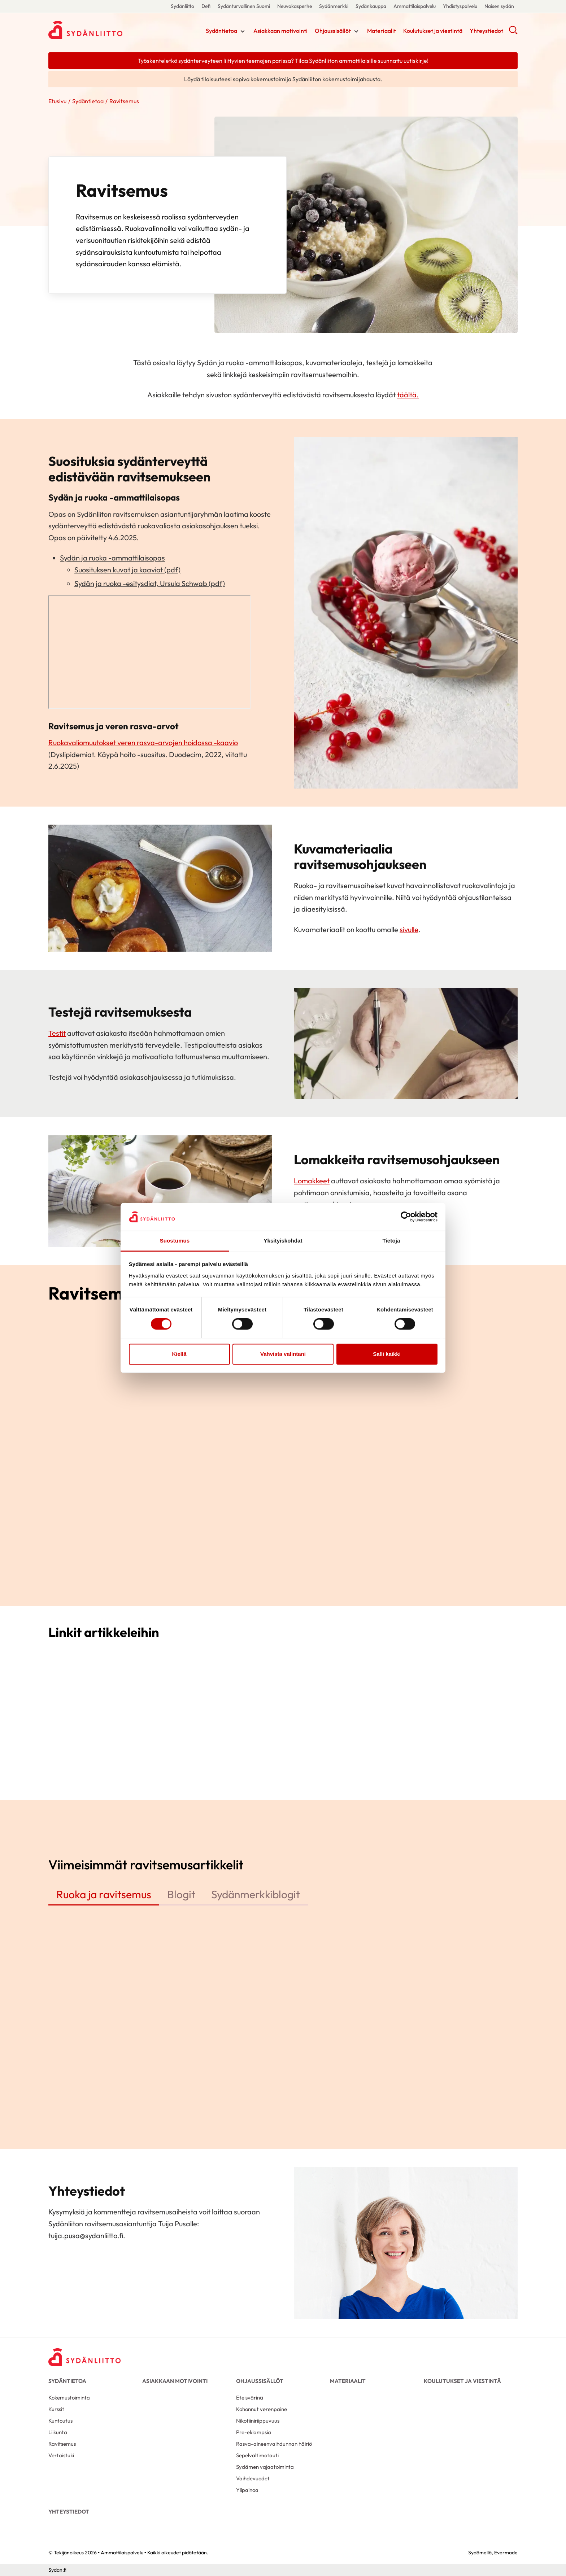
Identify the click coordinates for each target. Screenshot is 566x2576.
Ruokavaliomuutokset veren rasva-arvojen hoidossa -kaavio (143, 742)
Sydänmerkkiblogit (255, 1894)
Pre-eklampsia (253, 2432)
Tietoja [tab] (391, 1240)
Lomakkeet (312, 1180)
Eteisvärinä (249, 2397)
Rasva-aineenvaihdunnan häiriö (274, 2443)
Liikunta (57, 2432)
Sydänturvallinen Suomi (244, 6)
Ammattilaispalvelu (414, 6)
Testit (57, 1033)
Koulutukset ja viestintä (432, 30)
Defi (205, 6)
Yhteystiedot (486, 30)
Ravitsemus (62, 2443)
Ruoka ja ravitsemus (103, 1894)
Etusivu (57, 101)
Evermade (506, 2552)
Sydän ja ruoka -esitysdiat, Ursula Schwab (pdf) (149, 583)
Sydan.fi (57, 2570)
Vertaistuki (61, 2455)
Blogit (181, 1894)
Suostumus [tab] (175, 1240)
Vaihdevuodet (253, 2478)
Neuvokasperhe (294, 6)
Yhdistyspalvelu (460, 6)
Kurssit (56, 2409)
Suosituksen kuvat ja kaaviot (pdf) (127, 569)
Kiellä (179, 1354)
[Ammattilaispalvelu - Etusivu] (84, 2357)
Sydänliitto (182, 6)
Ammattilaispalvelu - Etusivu (106, 30)
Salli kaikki (387, 1354)
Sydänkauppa (371, 6)
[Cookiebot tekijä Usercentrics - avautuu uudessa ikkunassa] (405, 1216)
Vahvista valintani (283, 1354)
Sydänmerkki (333, 6)
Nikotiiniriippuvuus (257, 2420)
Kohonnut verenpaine (261, 2409)
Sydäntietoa (221, 30)
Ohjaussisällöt (333, 30)
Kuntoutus (60, 2420)
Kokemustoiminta (69, 2397)
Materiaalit (381, 30)
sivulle (409, 929)
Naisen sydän (499, 6)
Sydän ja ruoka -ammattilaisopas (112, 557)
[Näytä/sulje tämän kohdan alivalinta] (242, 31)
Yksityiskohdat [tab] (283, 1240)
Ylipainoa (247, 2490)
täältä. (408, 394)
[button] (513, 32)
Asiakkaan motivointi (280, 30)
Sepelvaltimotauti (257, 2455)
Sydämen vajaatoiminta (265, 2466)
